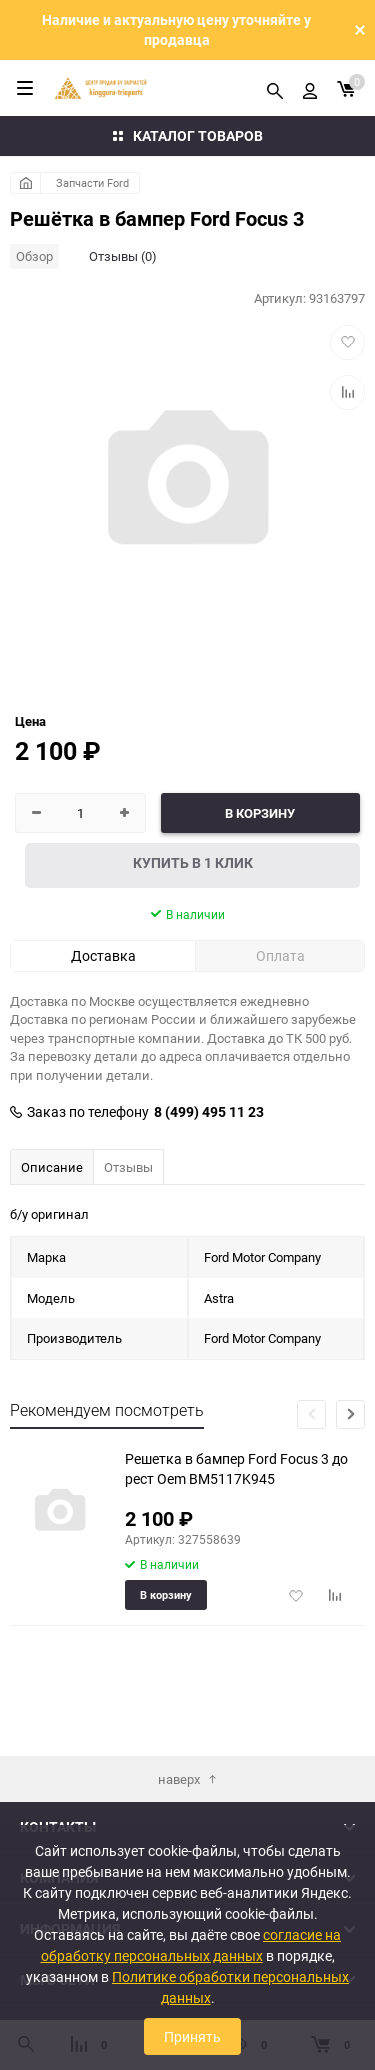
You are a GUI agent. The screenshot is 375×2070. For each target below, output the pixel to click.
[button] (350, 1414)
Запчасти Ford (92, 182)
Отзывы (128, 1167)
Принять (192, 2036)
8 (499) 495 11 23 (209, 1112)
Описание (52, 1167)
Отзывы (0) (123, 256)
